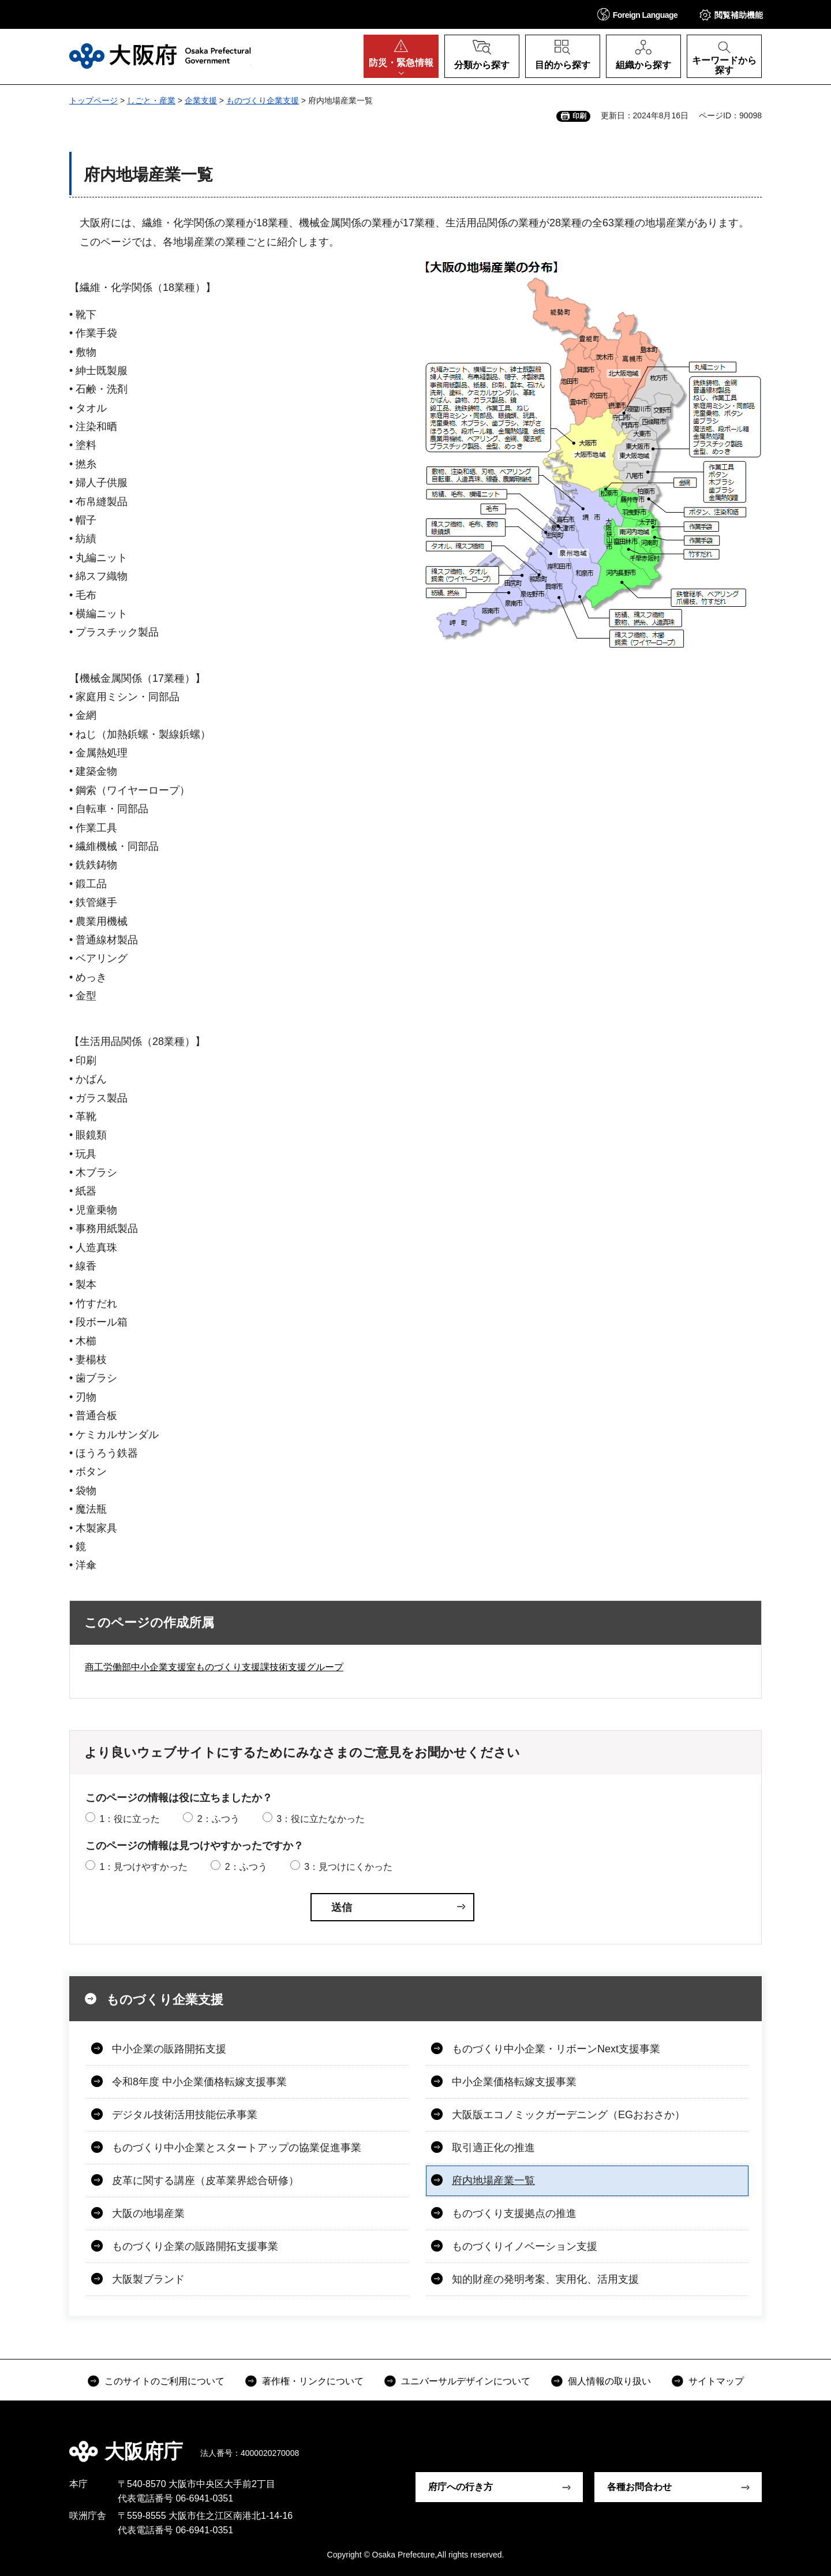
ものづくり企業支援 (262, 100)
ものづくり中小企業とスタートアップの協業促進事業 (236, 2147)
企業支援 (201, 100)
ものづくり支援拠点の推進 (514, 2213)
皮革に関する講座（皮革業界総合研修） (205, 2180)
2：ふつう (218, 1819)
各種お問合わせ (639, 2487)
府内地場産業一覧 (493, 2180)
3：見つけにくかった (348, 1867)
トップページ (93, 100)
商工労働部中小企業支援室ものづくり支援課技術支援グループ (214, 1667)
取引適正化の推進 (493, 2147)
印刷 (579, 116)
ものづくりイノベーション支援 (524, 2246)
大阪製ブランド (148, 2279)
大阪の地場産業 (148, 2213)
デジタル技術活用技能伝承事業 (184, 2114)
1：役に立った (129, 1819)
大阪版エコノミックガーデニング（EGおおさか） (568, 2114)
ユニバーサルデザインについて (465, 2381)
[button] (637, 14)
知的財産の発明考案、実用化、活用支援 (545, 2279)
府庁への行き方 (460, 2487)
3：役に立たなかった (320, 1819)
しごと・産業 (151, 100)
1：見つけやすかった (143, 1867)
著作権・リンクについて (313, 2381)
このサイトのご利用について (164, 2381)
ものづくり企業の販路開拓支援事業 (195, 2246)
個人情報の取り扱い (609, 2381)
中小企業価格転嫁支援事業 (514, 2082)
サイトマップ (716, 2381)
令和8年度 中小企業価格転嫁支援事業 (199, 2082)
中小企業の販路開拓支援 (169, 2049)
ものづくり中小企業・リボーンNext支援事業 (556, 2049)
